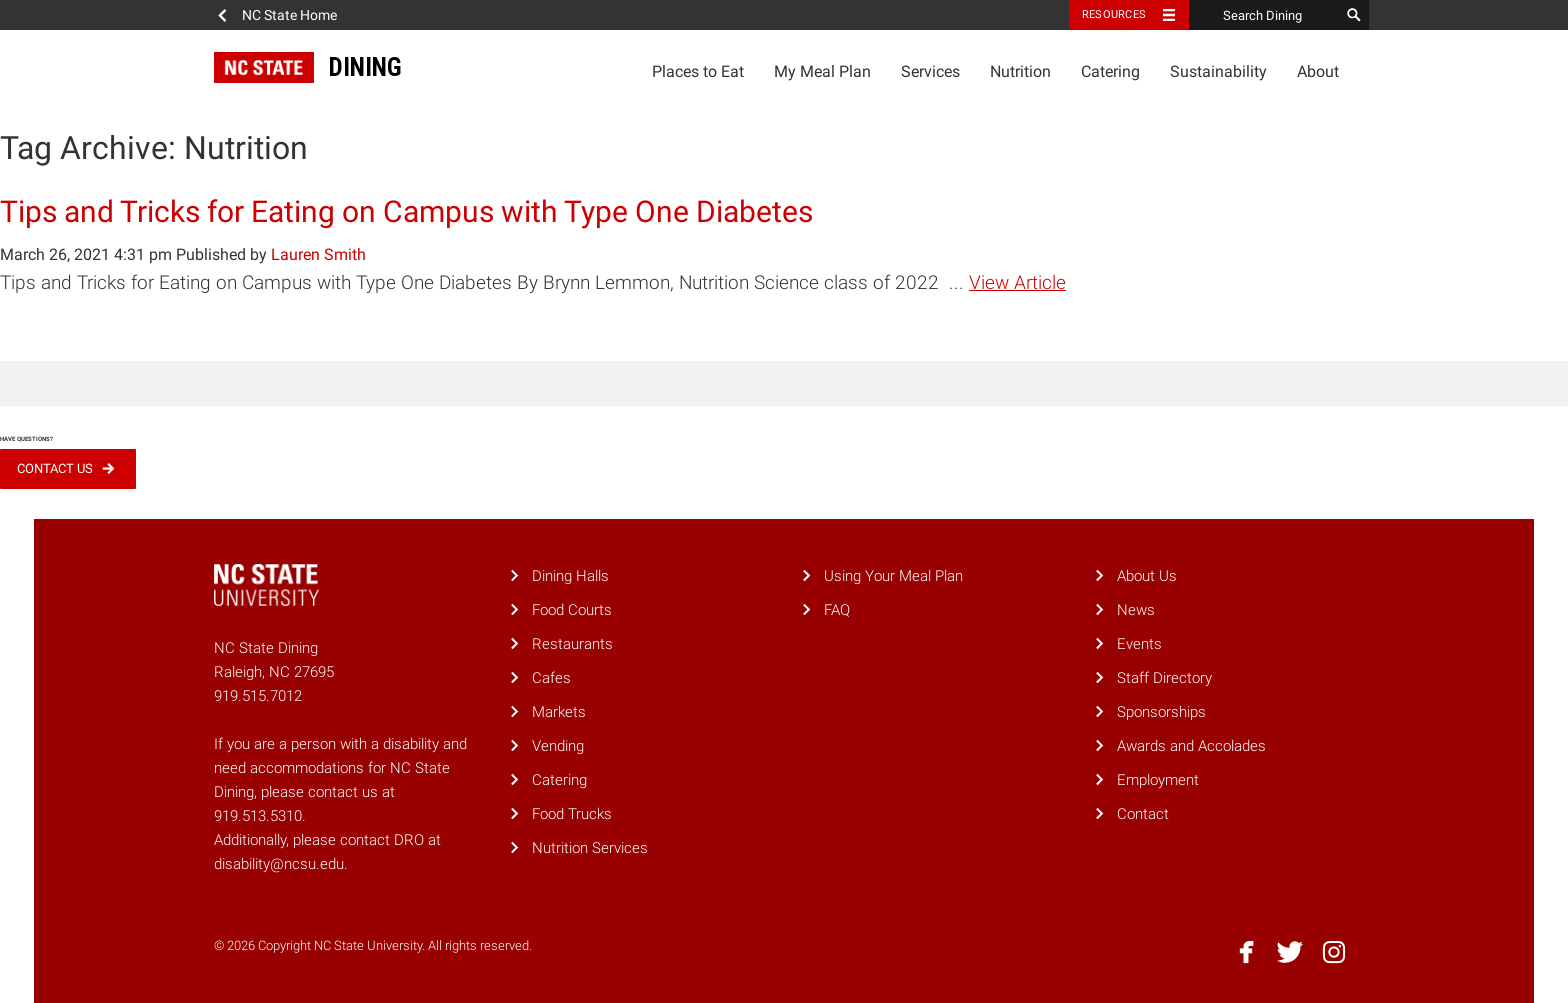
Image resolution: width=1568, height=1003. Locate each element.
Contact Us (55, 468)
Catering (1110, 71)
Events (1139, 644)
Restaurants (572, 644)
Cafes (551, 678)
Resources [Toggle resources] (1114, 14)
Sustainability (1218, 71)
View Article (1017, 282)
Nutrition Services (590, 848)
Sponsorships (1161, 712)
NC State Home (289, 15)
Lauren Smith (318, 254)
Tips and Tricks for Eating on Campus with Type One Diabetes (406, 211)
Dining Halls (570, 576)
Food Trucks (572, 814)
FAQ (837, 610)
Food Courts (572, 610)
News (1136, 610)
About (1318, 71)
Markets (559, 712)
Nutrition (1020, 71)
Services (930, 71)
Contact (1143, 814)
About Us (1147, 576)
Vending (558, 746)
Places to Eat (698, 71)
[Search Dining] (1264, 15)
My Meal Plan (822, 71)
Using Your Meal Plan (893, 576)
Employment (1158, 780)
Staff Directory (1164, 678)
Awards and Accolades (1191, 746)
